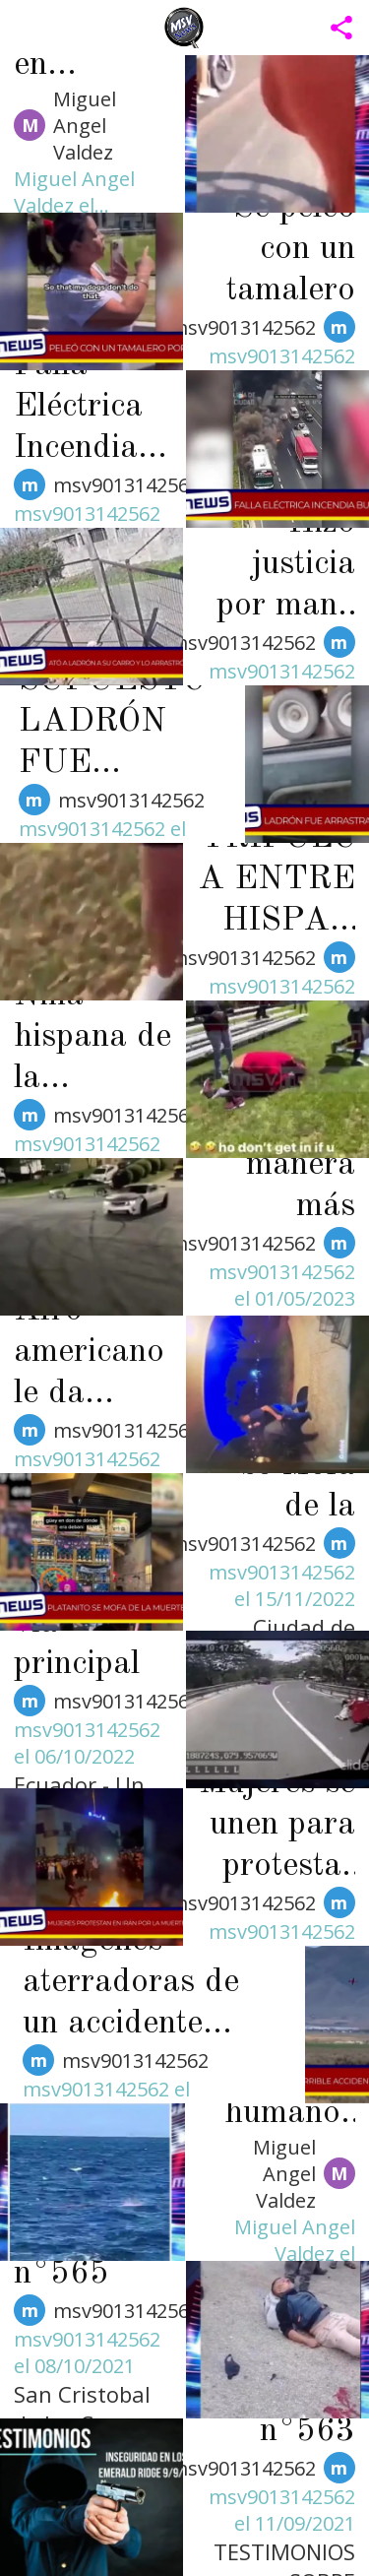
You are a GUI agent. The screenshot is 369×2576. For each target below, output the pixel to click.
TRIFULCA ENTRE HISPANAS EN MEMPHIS (276, 881)
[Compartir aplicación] (341, 27)
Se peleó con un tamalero (290, 249)
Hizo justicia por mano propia (285, 566)
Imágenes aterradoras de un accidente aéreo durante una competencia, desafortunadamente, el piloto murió (149, 1984)
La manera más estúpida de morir (292, 1167)
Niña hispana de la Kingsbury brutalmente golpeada (92, 1039)
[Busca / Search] (290, 27)
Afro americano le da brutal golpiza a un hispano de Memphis (92, 1354)
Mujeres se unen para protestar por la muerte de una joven (277, 1827)
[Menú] (27, 27)
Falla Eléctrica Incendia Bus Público (78, 409)
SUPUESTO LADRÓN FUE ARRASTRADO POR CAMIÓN (117, 724)
